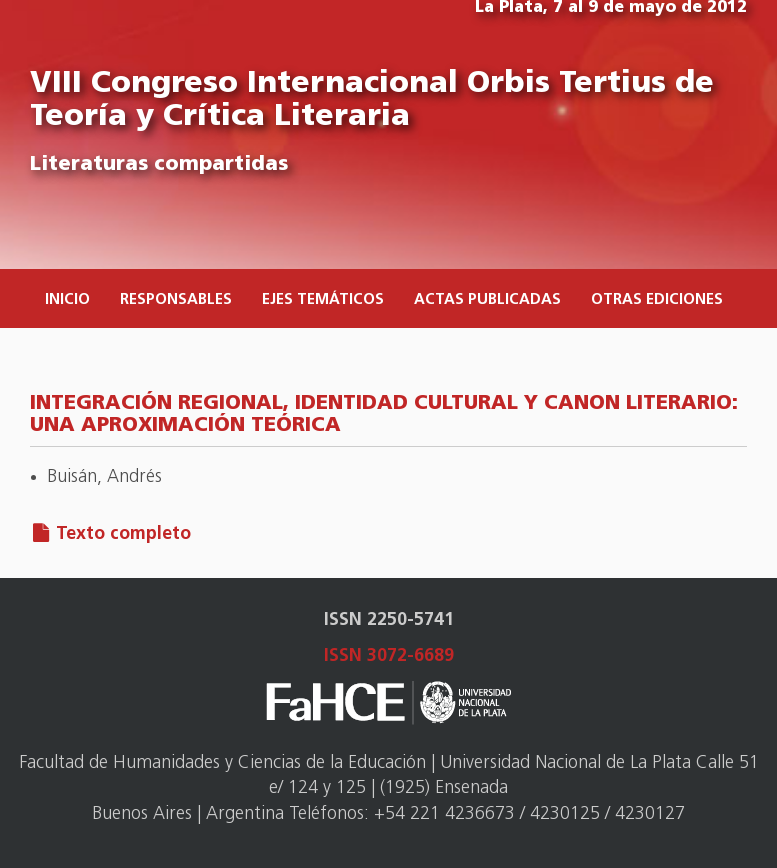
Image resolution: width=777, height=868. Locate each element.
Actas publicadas (487, 300)
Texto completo (123, 534)
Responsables (176, 300)
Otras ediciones (657, 300)
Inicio (67, 300)
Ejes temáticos (323, 300)
